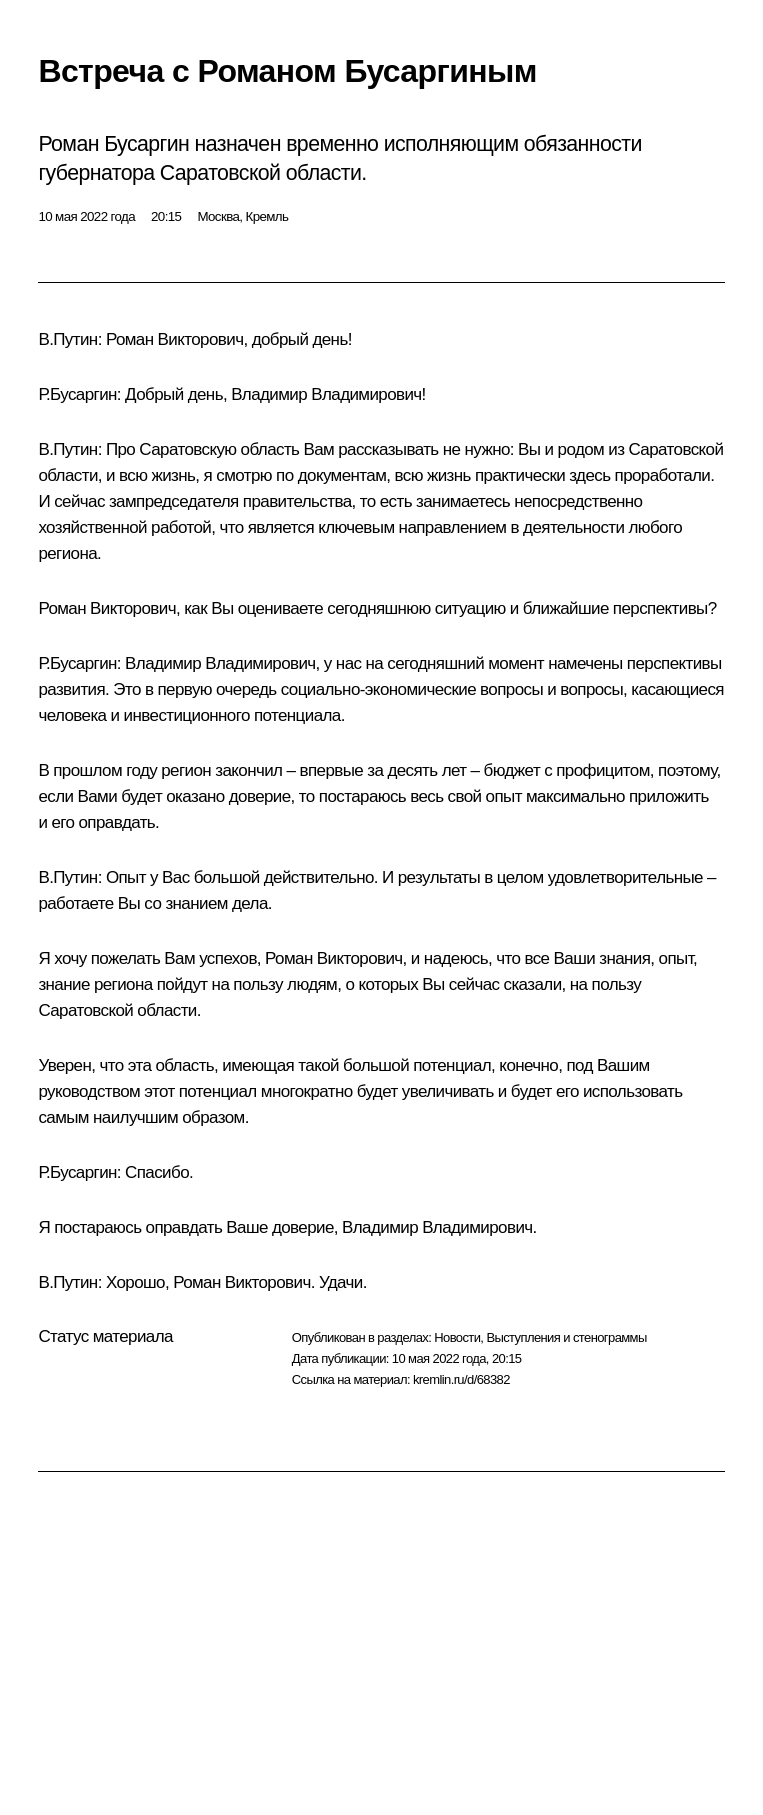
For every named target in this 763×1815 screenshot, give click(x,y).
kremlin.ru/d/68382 (461, 1379)
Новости (457, 1337)
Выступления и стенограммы (566, 1337)
